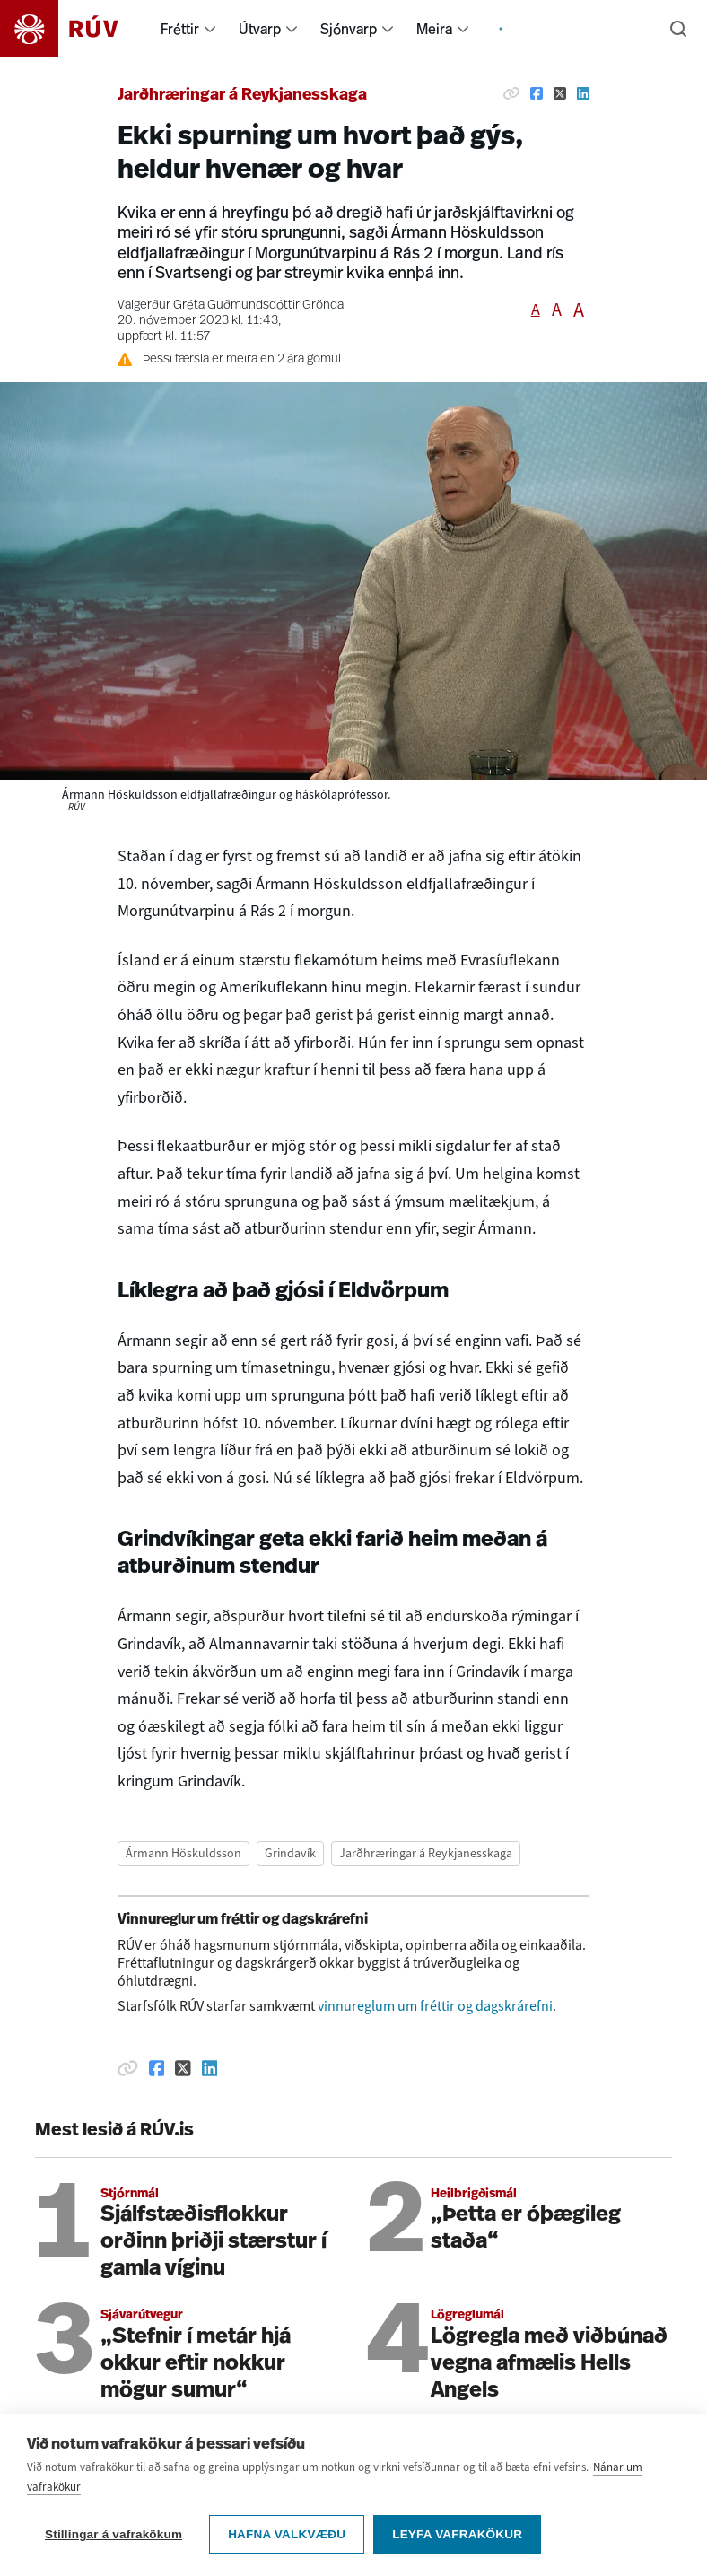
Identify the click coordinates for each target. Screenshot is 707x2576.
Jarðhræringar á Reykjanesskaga (242, 95)
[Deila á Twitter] (560, 93)
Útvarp (260, 29)
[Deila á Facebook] (536, 93)
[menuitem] (210, 28)
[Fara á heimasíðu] (75, 28)
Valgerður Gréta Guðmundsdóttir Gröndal (232, 305)
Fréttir (180, 29)
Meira (434, 29)
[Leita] (678, 28)
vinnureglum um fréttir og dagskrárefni (435, 2005)
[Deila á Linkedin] (583, 93)
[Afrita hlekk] (511, 93)
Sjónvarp (348, 29)
